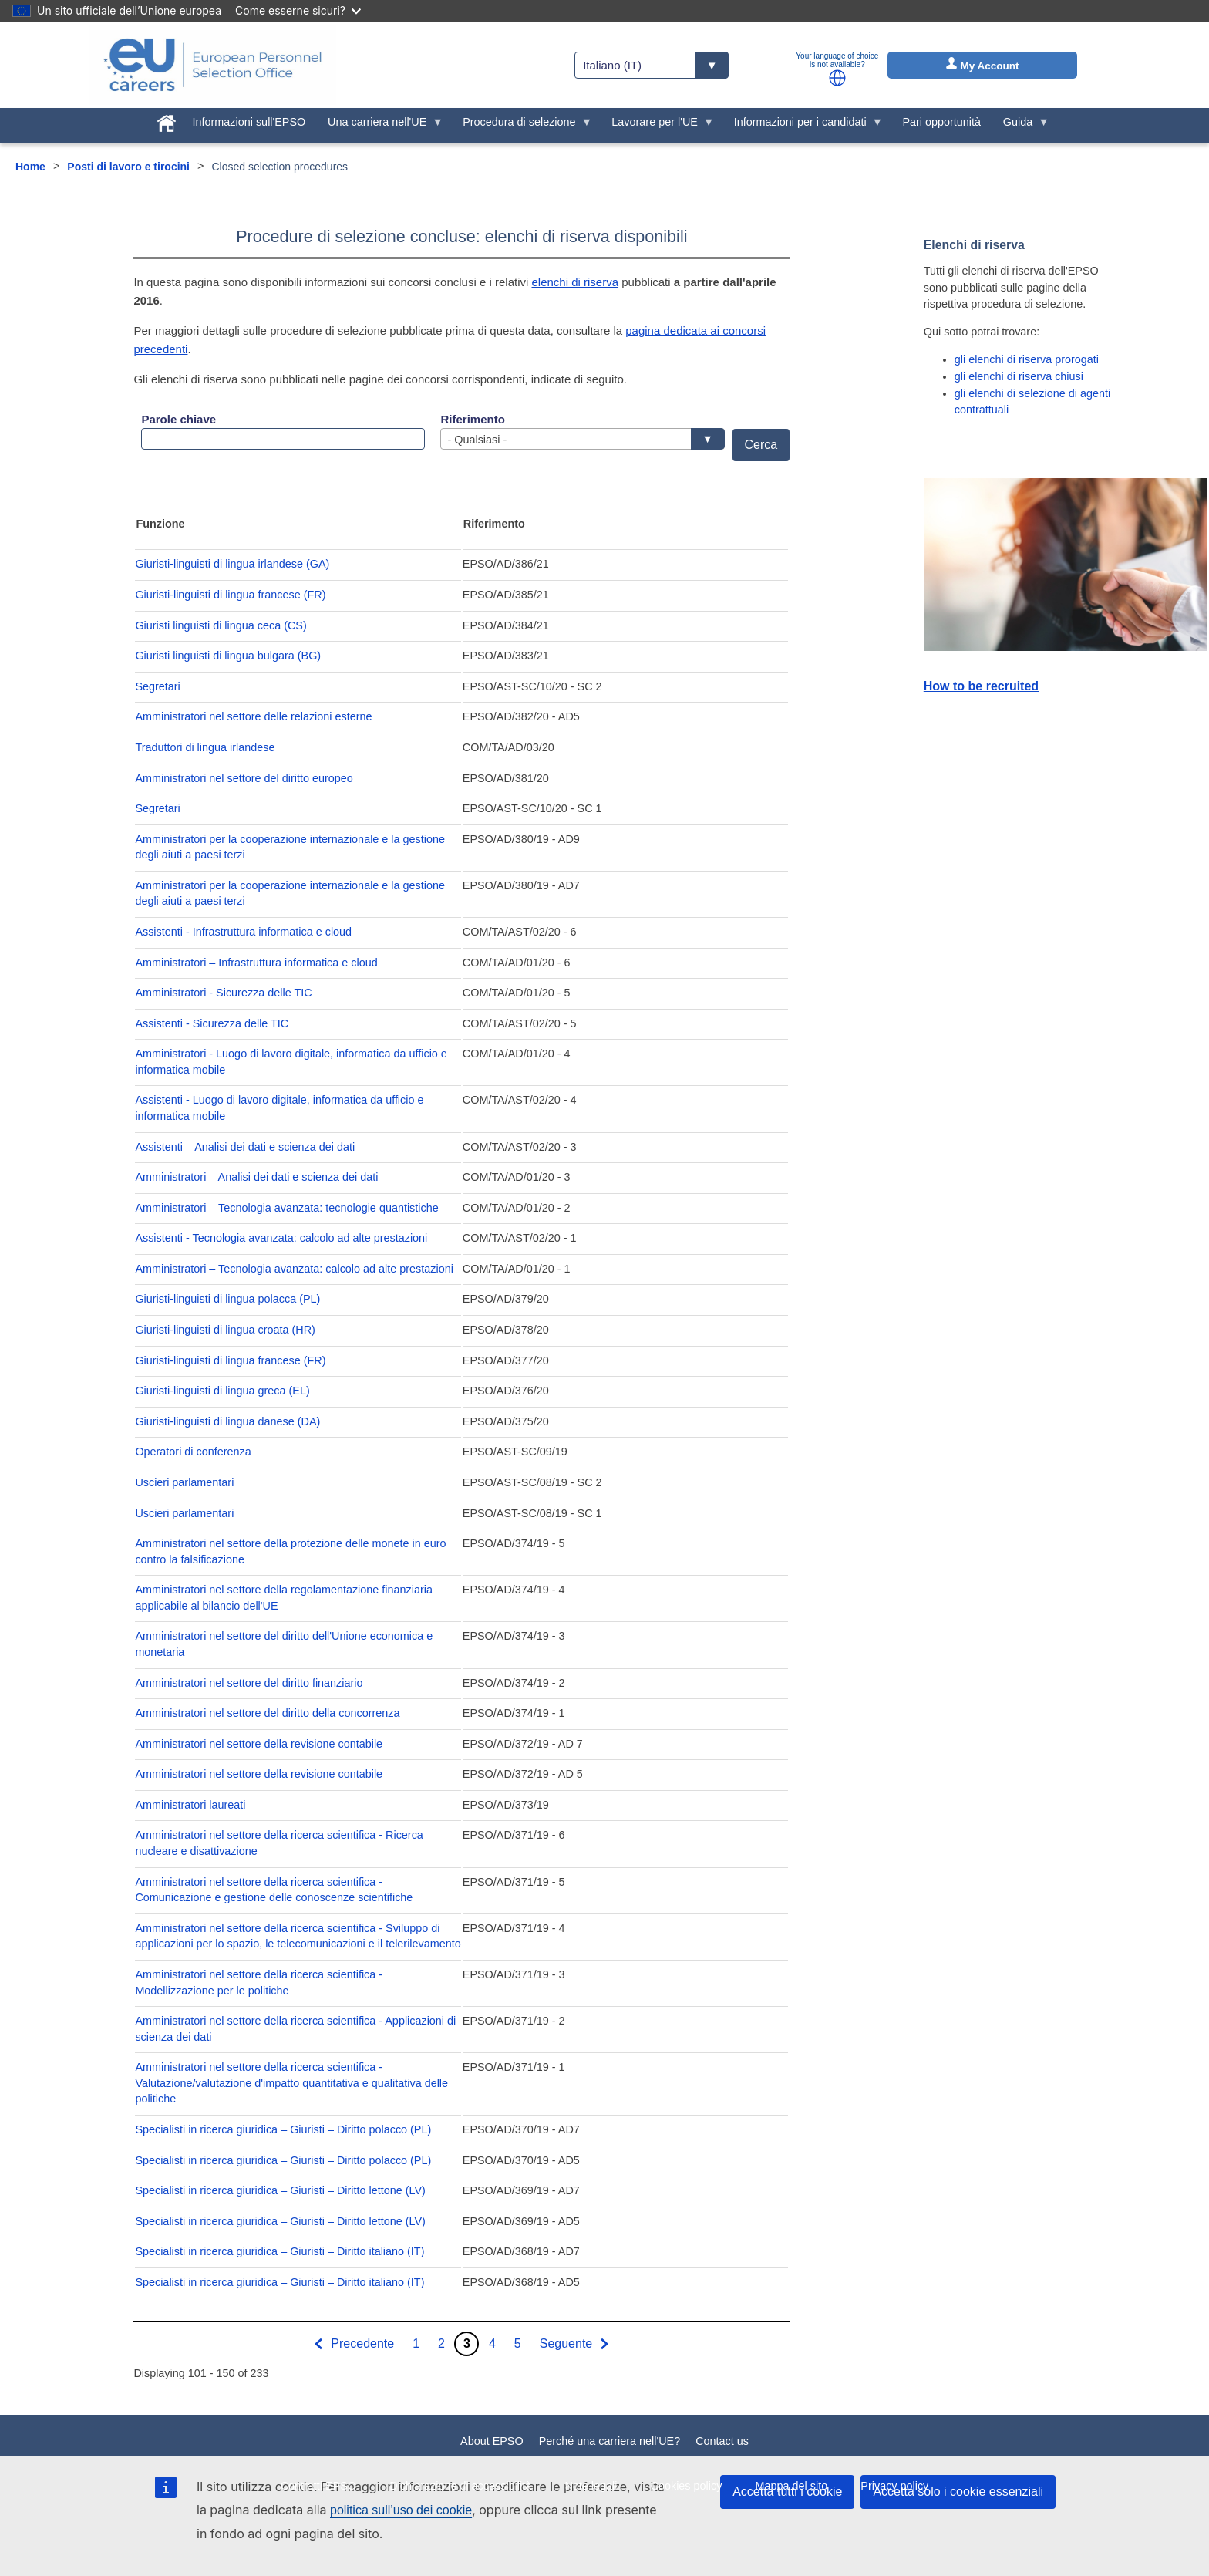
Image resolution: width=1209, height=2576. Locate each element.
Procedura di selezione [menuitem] (522, 126)
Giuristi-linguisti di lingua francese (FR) (230, 594)
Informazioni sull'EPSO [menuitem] (249, 122)
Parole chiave (178, 419)
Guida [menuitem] (1020, 126)
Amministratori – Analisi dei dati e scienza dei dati (256, 1177)
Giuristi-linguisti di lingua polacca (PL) (227, 1299)
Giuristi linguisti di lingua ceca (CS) (220, 625)
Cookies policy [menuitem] (686, 2486)
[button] (837, 78)
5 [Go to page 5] (517, 2343)
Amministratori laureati (190, 1805)
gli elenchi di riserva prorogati (1027, 359)
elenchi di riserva (574, 281)
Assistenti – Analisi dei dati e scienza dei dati (245, 1147)
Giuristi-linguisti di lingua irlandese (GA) (232, 564)
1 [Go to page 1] (416, 2343)
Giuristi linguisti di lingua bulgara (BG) (228, 655)
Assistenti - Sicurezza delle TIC (211, 1023)
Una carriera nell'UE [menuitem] (380, 126)
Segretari (157, 686)
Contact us (722, 2441)
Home (30, 166)
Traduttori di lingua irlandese (204, 747)
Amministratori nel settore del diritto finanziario (248, 1683)
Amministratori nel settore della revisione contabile (258, 1744)
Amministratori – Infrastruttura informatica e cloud (256, 962)
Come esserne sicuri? (298, 10)
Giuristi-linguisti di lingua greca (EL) (222, 1390)
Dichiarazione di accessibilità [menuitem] (460, 2486)
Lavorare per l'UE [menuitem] (658, 126)
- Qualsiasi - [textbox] (577, 439)
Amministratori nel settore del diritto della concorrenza (267, 1713)
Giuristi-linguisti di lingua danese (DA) (227, 1421)
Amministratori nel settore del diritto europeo (243, 778)
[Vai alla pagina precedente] (353, 2344)
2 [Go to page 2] (441, 2343)
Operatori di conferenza (193, 1451)
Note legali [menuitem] (590, 2486)
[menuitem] (166, 120)
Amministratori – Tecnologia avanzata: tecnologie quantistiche (286, 1208)
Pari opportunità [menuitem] (941, 122)
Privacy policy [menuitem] (894, 2486)
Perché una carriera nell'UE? (610, 2441)
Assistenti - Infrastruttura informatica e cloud (243, 932)
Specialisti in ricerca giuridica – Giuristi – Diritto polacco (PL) (283, 2129)
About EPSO (492, 2441)
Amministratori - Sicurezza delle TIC (223, 992)
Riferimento (472, 419)
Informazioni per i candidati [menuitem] (802, 126)
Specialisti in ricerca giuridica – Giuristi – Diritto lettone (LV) (280, 2190)
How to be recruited (981, 686)
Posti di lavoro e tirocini (128, 166)
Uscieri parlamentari (184, 1482)
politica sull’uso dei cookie (401, 2510)
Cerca (761, 444)
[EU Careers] (212, 65)
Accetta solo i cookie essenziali (958, 2491)
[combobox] (582, 439)
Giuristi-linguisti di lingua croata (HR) (225, 1329)
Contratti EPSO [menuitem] (318, 2486)
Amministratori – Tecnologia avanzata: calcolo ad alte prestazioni (294, 1269)
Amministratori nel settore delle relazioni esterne (253, 716)
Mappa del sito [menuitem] (792, 2486)
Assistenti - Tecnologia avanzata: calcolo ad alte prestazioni (281, 1238)
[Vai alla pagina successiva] (576, 2344)
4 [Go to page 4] (492, 2343)
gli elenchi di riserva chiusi (1019, 376)
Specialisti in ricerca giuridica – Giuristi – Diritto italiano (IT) (279, 2251)
